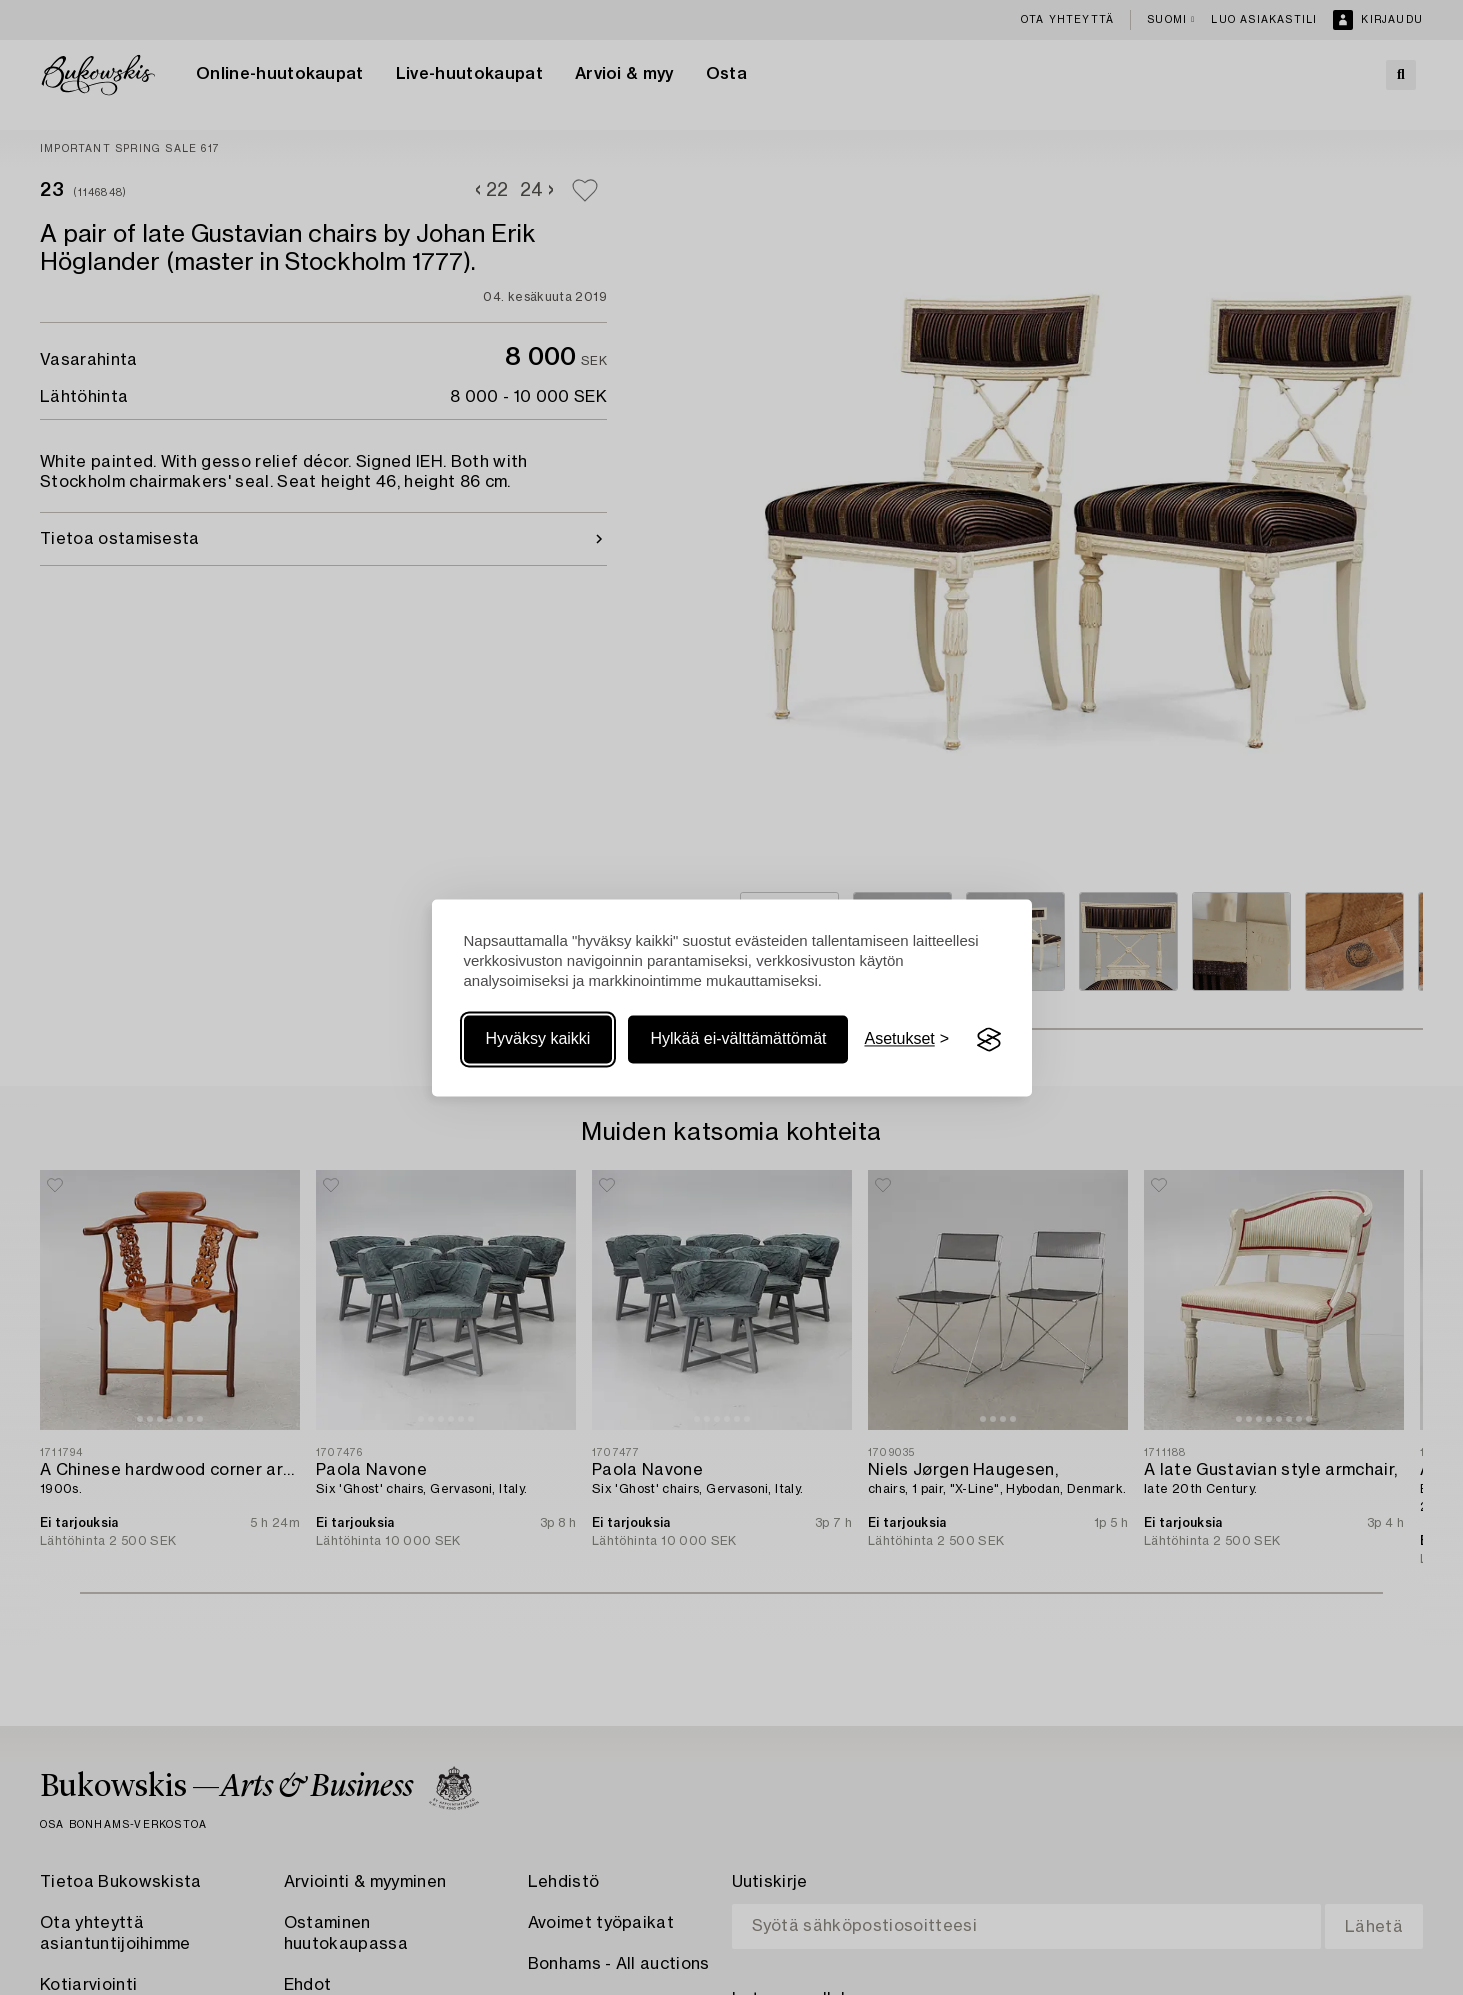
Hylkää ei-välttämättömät (738, 1039)
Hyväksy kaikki (538, 1039)
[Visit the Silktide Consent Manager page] (989, 1040)
